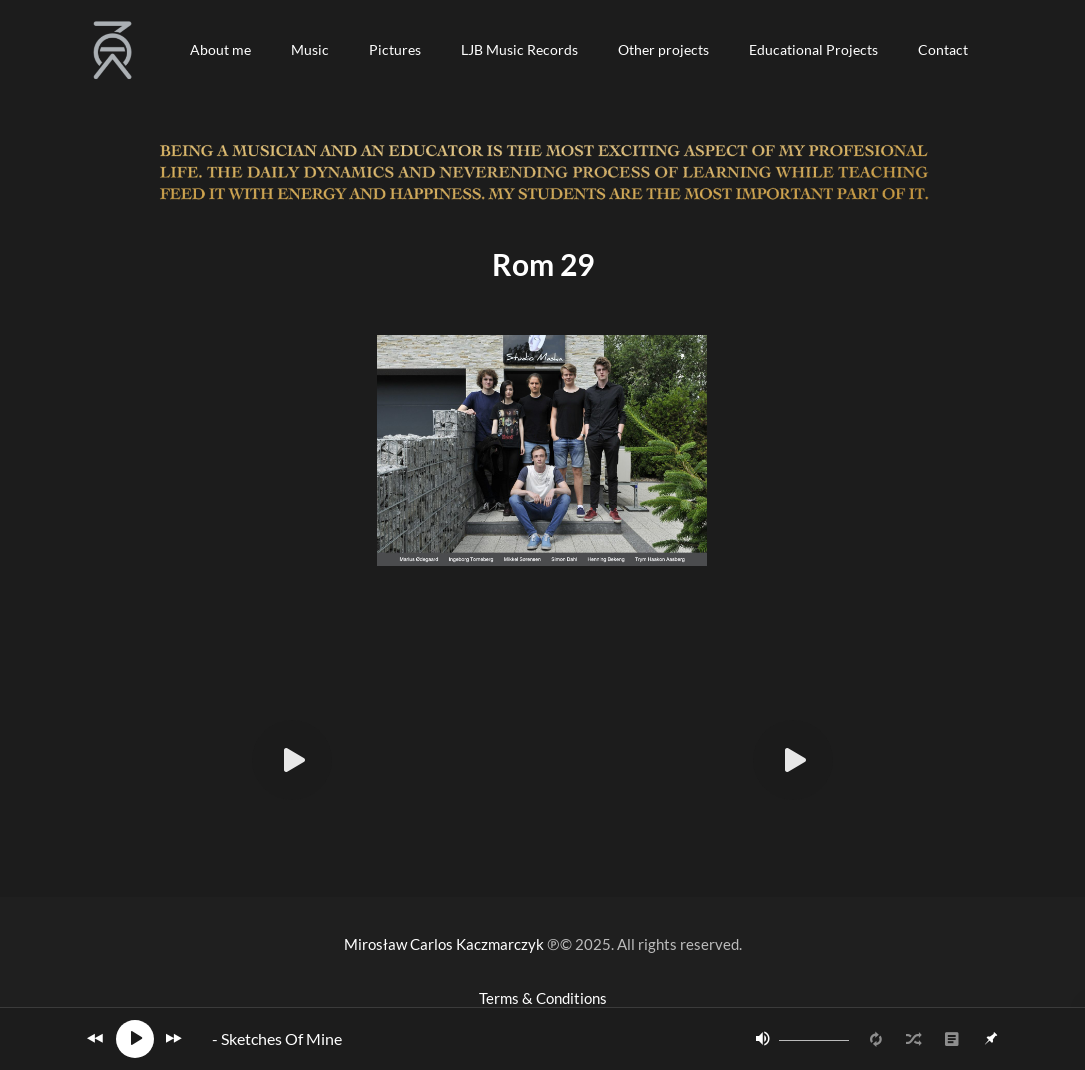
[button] (220, 50)
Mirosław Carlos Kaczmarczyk (444, 944)
